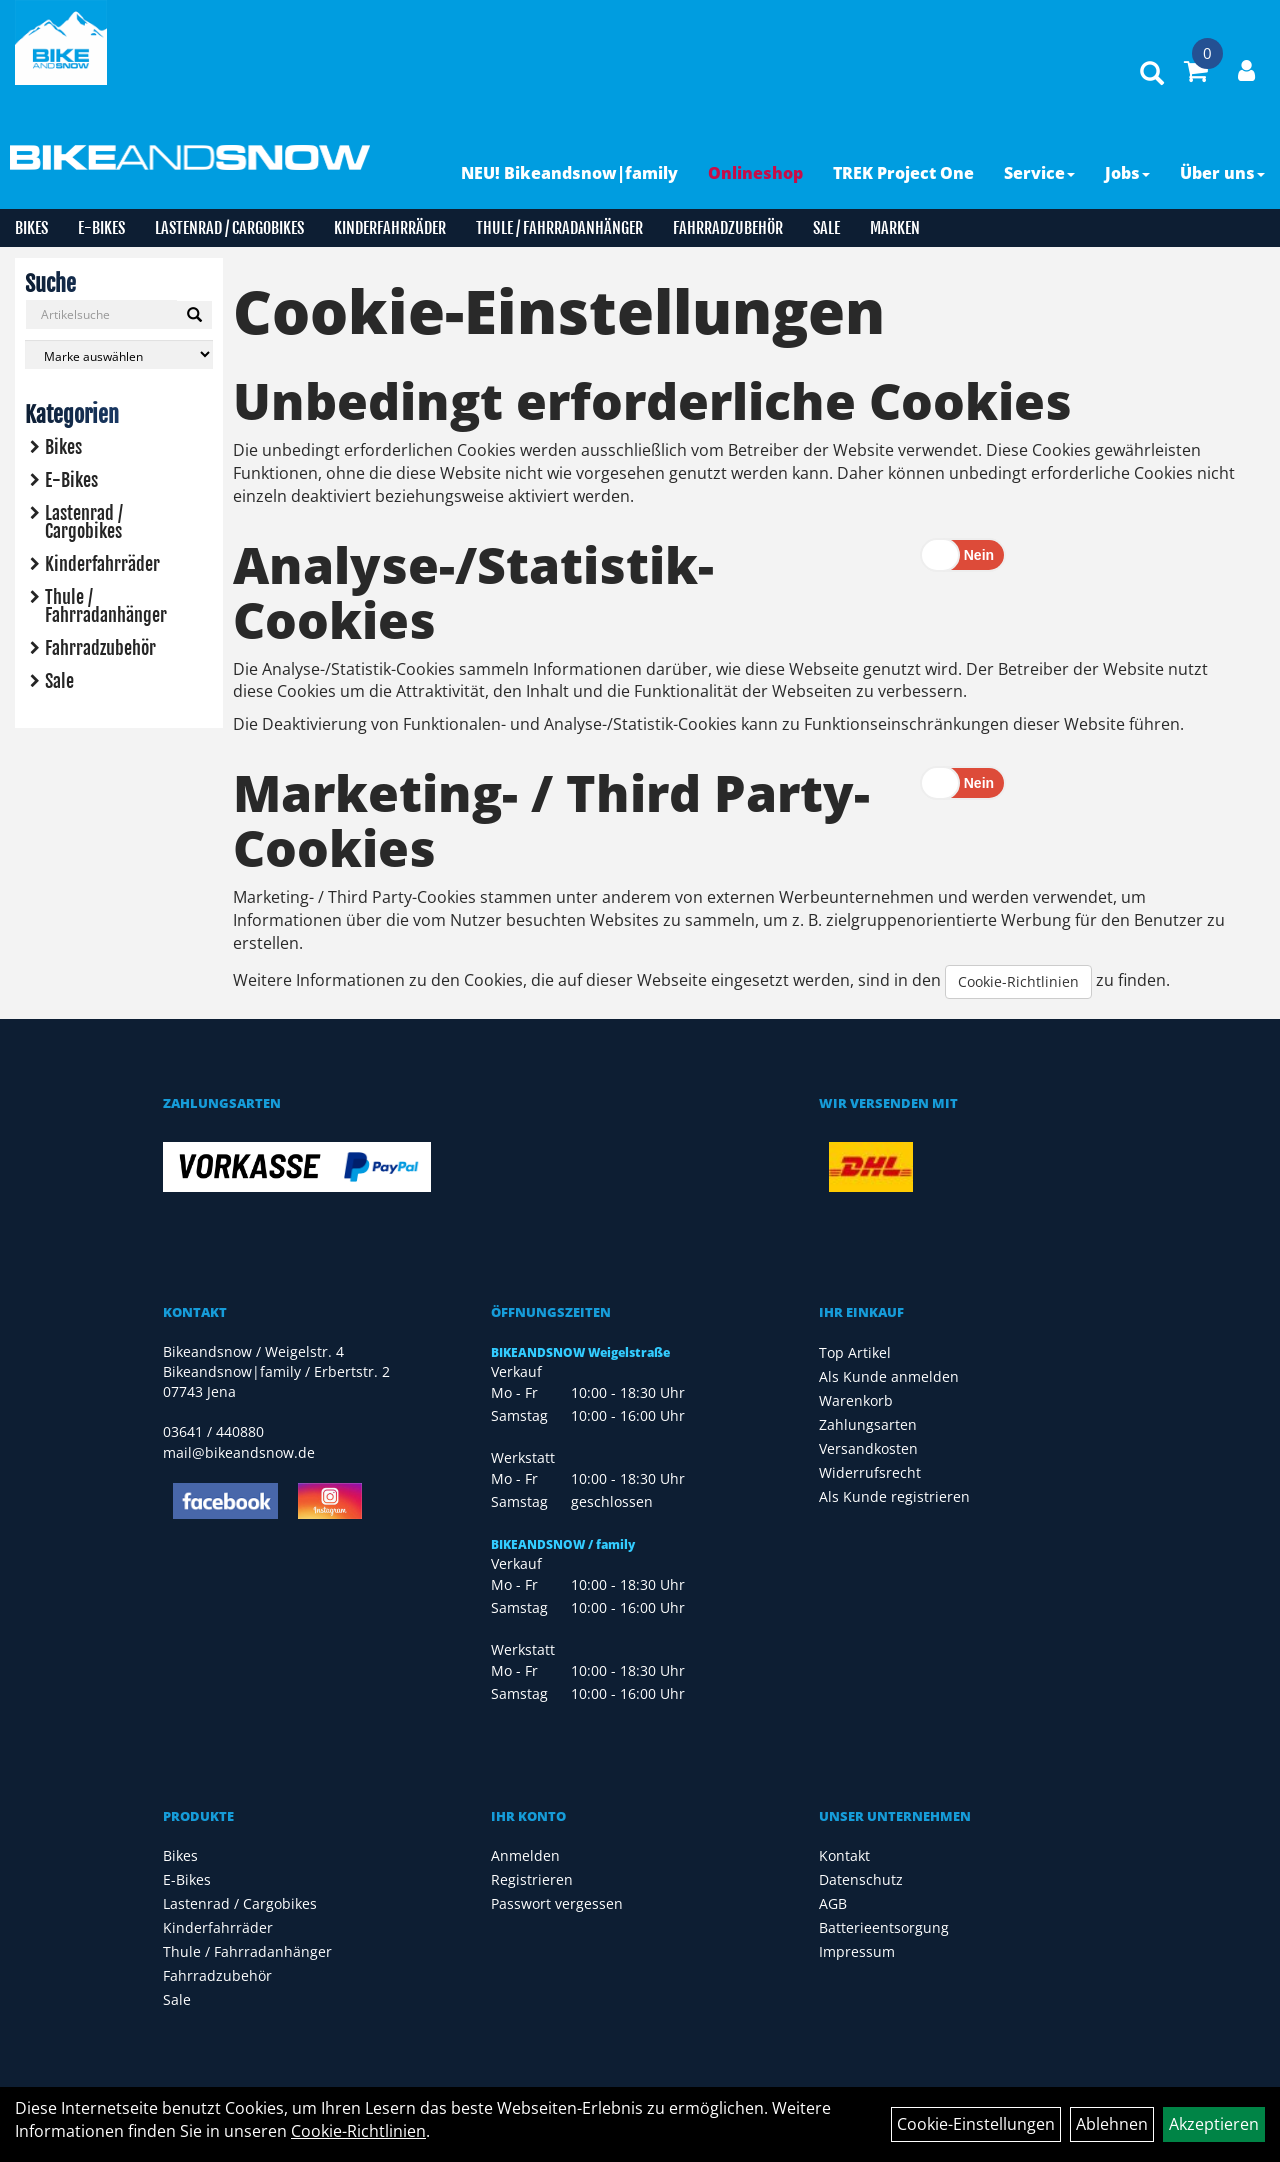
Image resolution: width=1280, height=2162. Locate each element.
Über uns (1222, 173)
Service (1039, 173)
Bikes (31, 228)
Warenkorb (856, 1400)
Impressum (857, 1951)
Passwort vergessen (557, 1903)
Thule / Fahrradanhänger (559, 228)
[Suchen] (194, 315)
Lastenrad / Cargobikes (229, 228)
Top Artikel (855, 1352)
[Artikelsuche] (1152, 74)
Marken (895, 228)
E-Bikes (101, 228)
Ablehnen (1112, 2124)
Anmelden (525, 1855)
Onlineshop (755, 173)
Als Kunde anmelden (889, 1376)
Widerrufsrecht (870, 1472)
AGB (833, 1903)
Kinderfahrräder (390, 228)
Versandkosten (868, 1448)
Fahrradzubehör (728, 228)
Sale (826, 228)
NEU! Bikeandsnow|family (569, 173)
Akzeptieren (1214, 2124)
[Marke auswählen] (119, 354)
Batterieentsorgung (884, 1927)
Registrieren (532, 1879)
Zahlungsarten (868, 1424)
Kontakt (844, 1855)
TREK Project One (903, 173)
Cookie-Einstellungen (976, 2124)
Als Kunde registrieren (894, 1496)
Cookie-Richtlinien (1018, 981)
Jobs (1127, 173)
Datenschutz (861, 1879)
